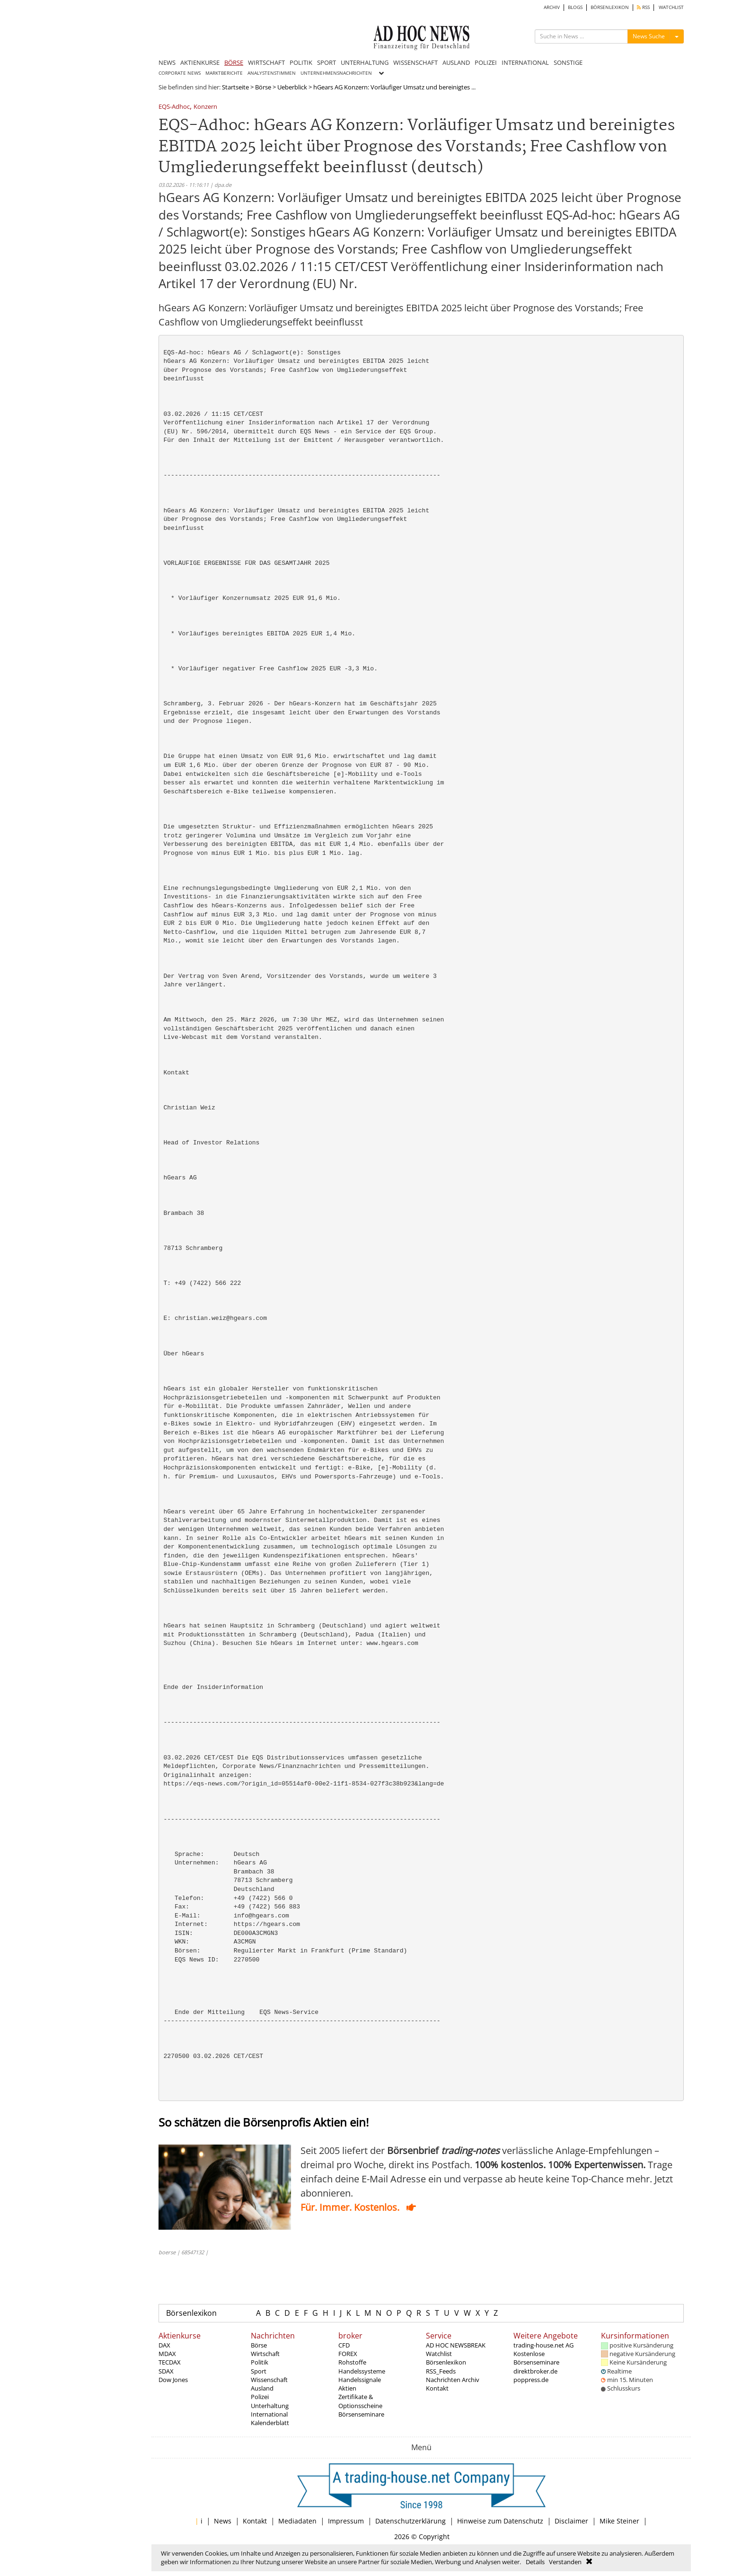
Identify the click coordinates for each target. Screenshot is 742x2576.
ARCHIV (552, 7)
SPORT (326, 62)
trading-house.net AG (543, 2345)
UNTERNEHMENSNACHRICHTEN (336, 73)
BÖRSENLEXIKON (610, 7)
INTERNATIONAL (525, 62)
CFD (344, 2345)
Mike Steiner (619, 2520)
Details (535, 2562)
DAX (164, 2345)
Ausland (262, 2388)
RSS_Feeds (441, 2371)
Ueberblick (292, 87)
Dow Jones (173, 2379)
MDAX (167, 2353)
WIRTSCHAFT (266, 62)
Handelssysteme (361, 2371)
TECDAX (170, 2362)
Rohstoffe (352, 2362)
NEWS (167, 62)
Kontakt (437, 2388)
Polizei (260, 2396)
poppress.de (530, 2379)
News (222, 2520)
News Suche (649, 36)
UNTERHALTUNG (365, 62)
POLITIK (301, 62)
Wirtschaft (265, 2353)
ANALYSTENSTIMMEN (271, 73)
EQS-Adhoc (174, 107)
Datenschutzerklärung (410, 2520)
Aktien (347, 2388)
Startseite (235, 87)
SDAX (166, 2371)
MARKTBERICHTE (224, 73)
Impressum (346, 2520)
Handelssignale (359, 2379)
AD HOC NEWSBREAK (456, 2345)
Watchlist (439, 2353)
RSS (643, 7)
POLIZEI (486, 62)
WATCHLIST (671, 7)
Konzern (205, 107)
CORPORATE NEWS (180, 73)
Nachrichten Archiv (452, 2379)
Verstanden (565, 2562)
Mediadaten (297, 2520)
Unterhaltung (270, 2405)
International (269, 2414)
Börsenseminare (361, 2414)
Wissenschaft (269, 2379)
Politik (259, 2362)
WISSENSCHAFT (415, 62)
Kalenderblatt (270, 2422)
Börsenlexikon (191, 2313)
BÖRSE (233, 62)
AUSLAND (456, 62)
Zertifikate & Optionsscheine (360, 2400)
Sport (258, 2371)
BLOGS (575, 7)
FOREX (347, 2353)
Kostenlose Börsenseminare (536, 2357)
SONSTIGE (568, 62)
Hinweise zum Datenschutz (500, 2520)
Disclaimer (571, 2520)
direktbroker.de (535, 2371)
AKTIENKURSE (200, 62)
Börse (263, 87)
